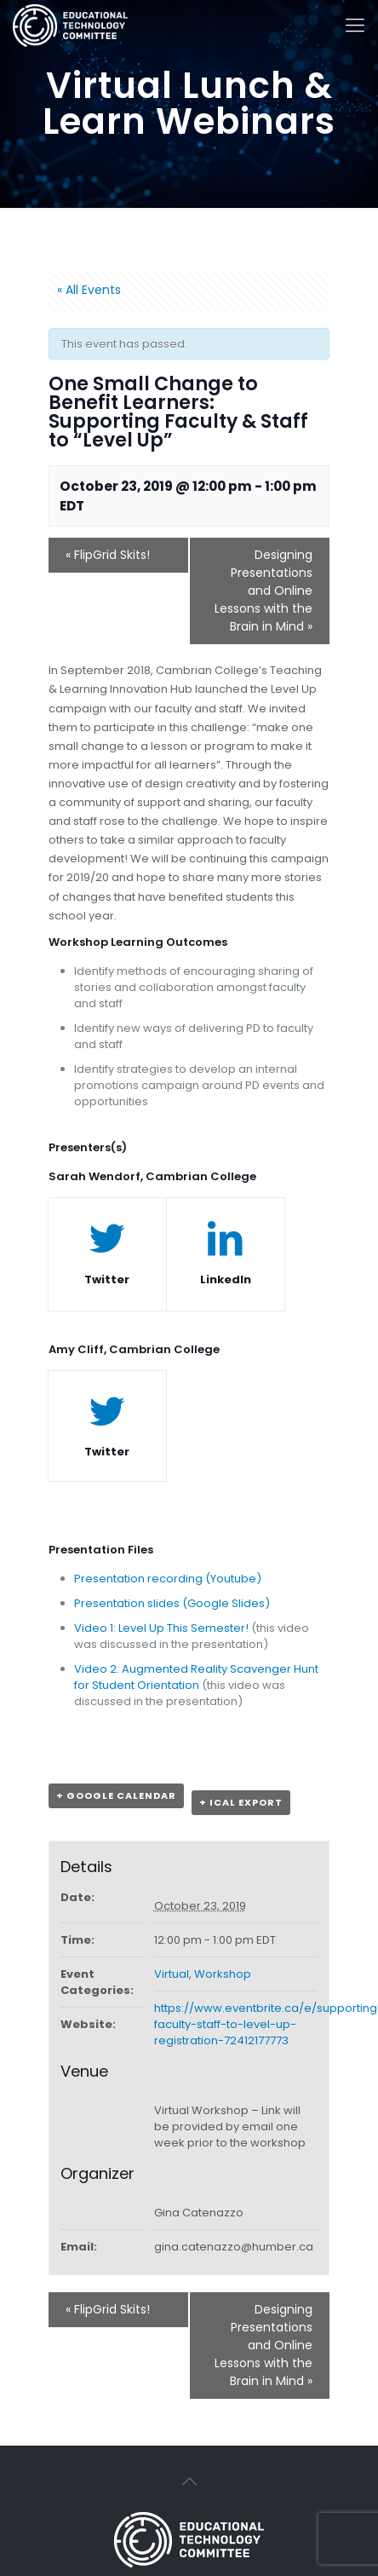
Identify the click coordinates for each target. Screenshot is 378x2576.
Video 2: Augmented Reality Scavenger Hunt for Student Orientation (196, 1677)
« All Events (89, 289)
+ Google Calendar (116, 1795)
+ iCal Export (241, 1802)
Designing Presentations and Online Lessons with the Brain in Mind (263, 590)
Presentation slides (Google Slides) (172, 1603)
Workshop (222, 1974)
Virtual (171, 1974)
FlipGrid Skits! (108, 554)
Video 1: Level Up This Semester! (161, 1628)
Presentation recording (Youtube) (167, 1578)
